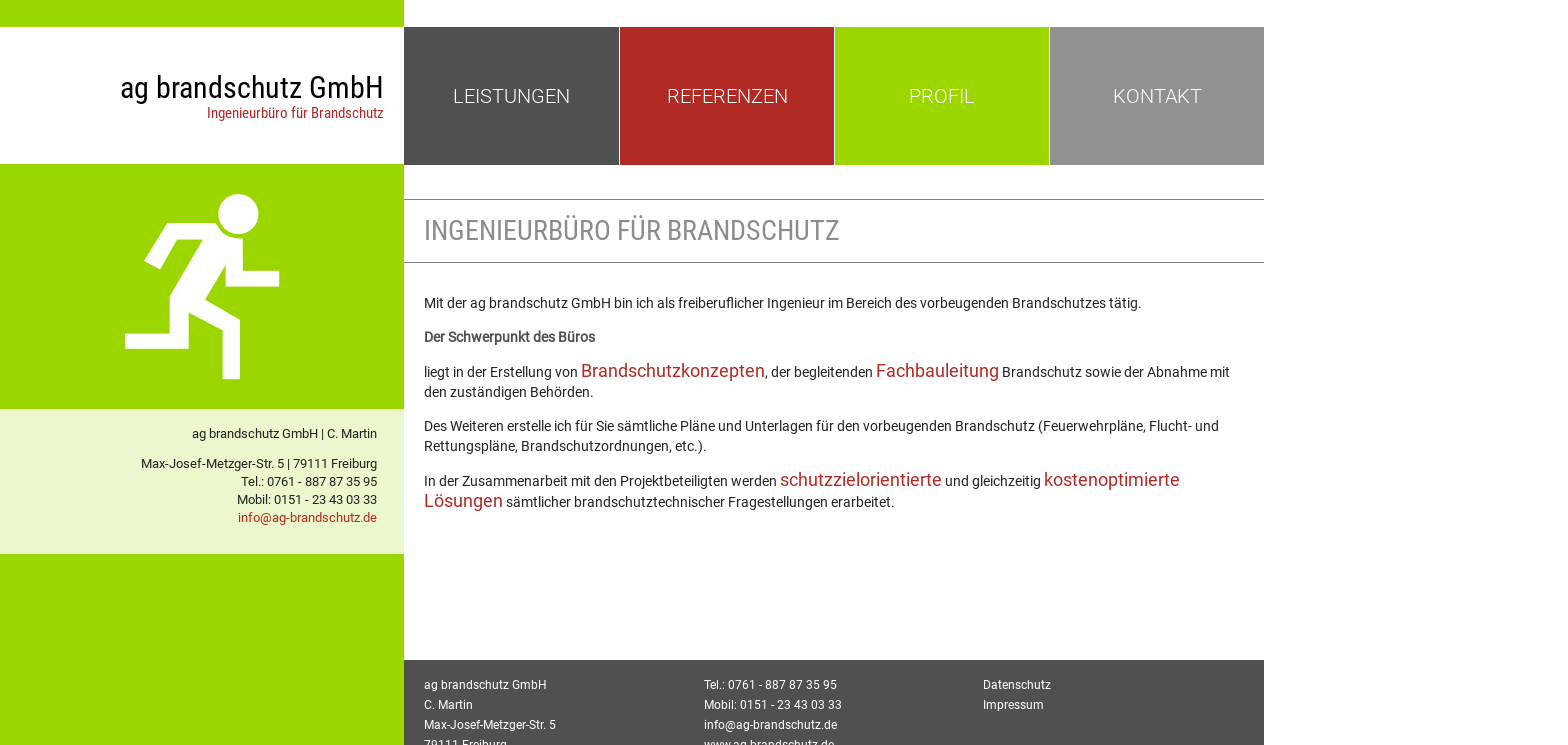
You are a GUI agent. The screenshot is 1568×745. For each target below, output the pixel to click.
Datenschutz (1017, 685)
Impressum (1013, 705)
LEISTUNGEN (511, 96)
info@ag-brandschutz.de (307, 517)
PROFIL (942, 96)
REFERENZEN (727, 96)
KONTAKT (1157, 96)
